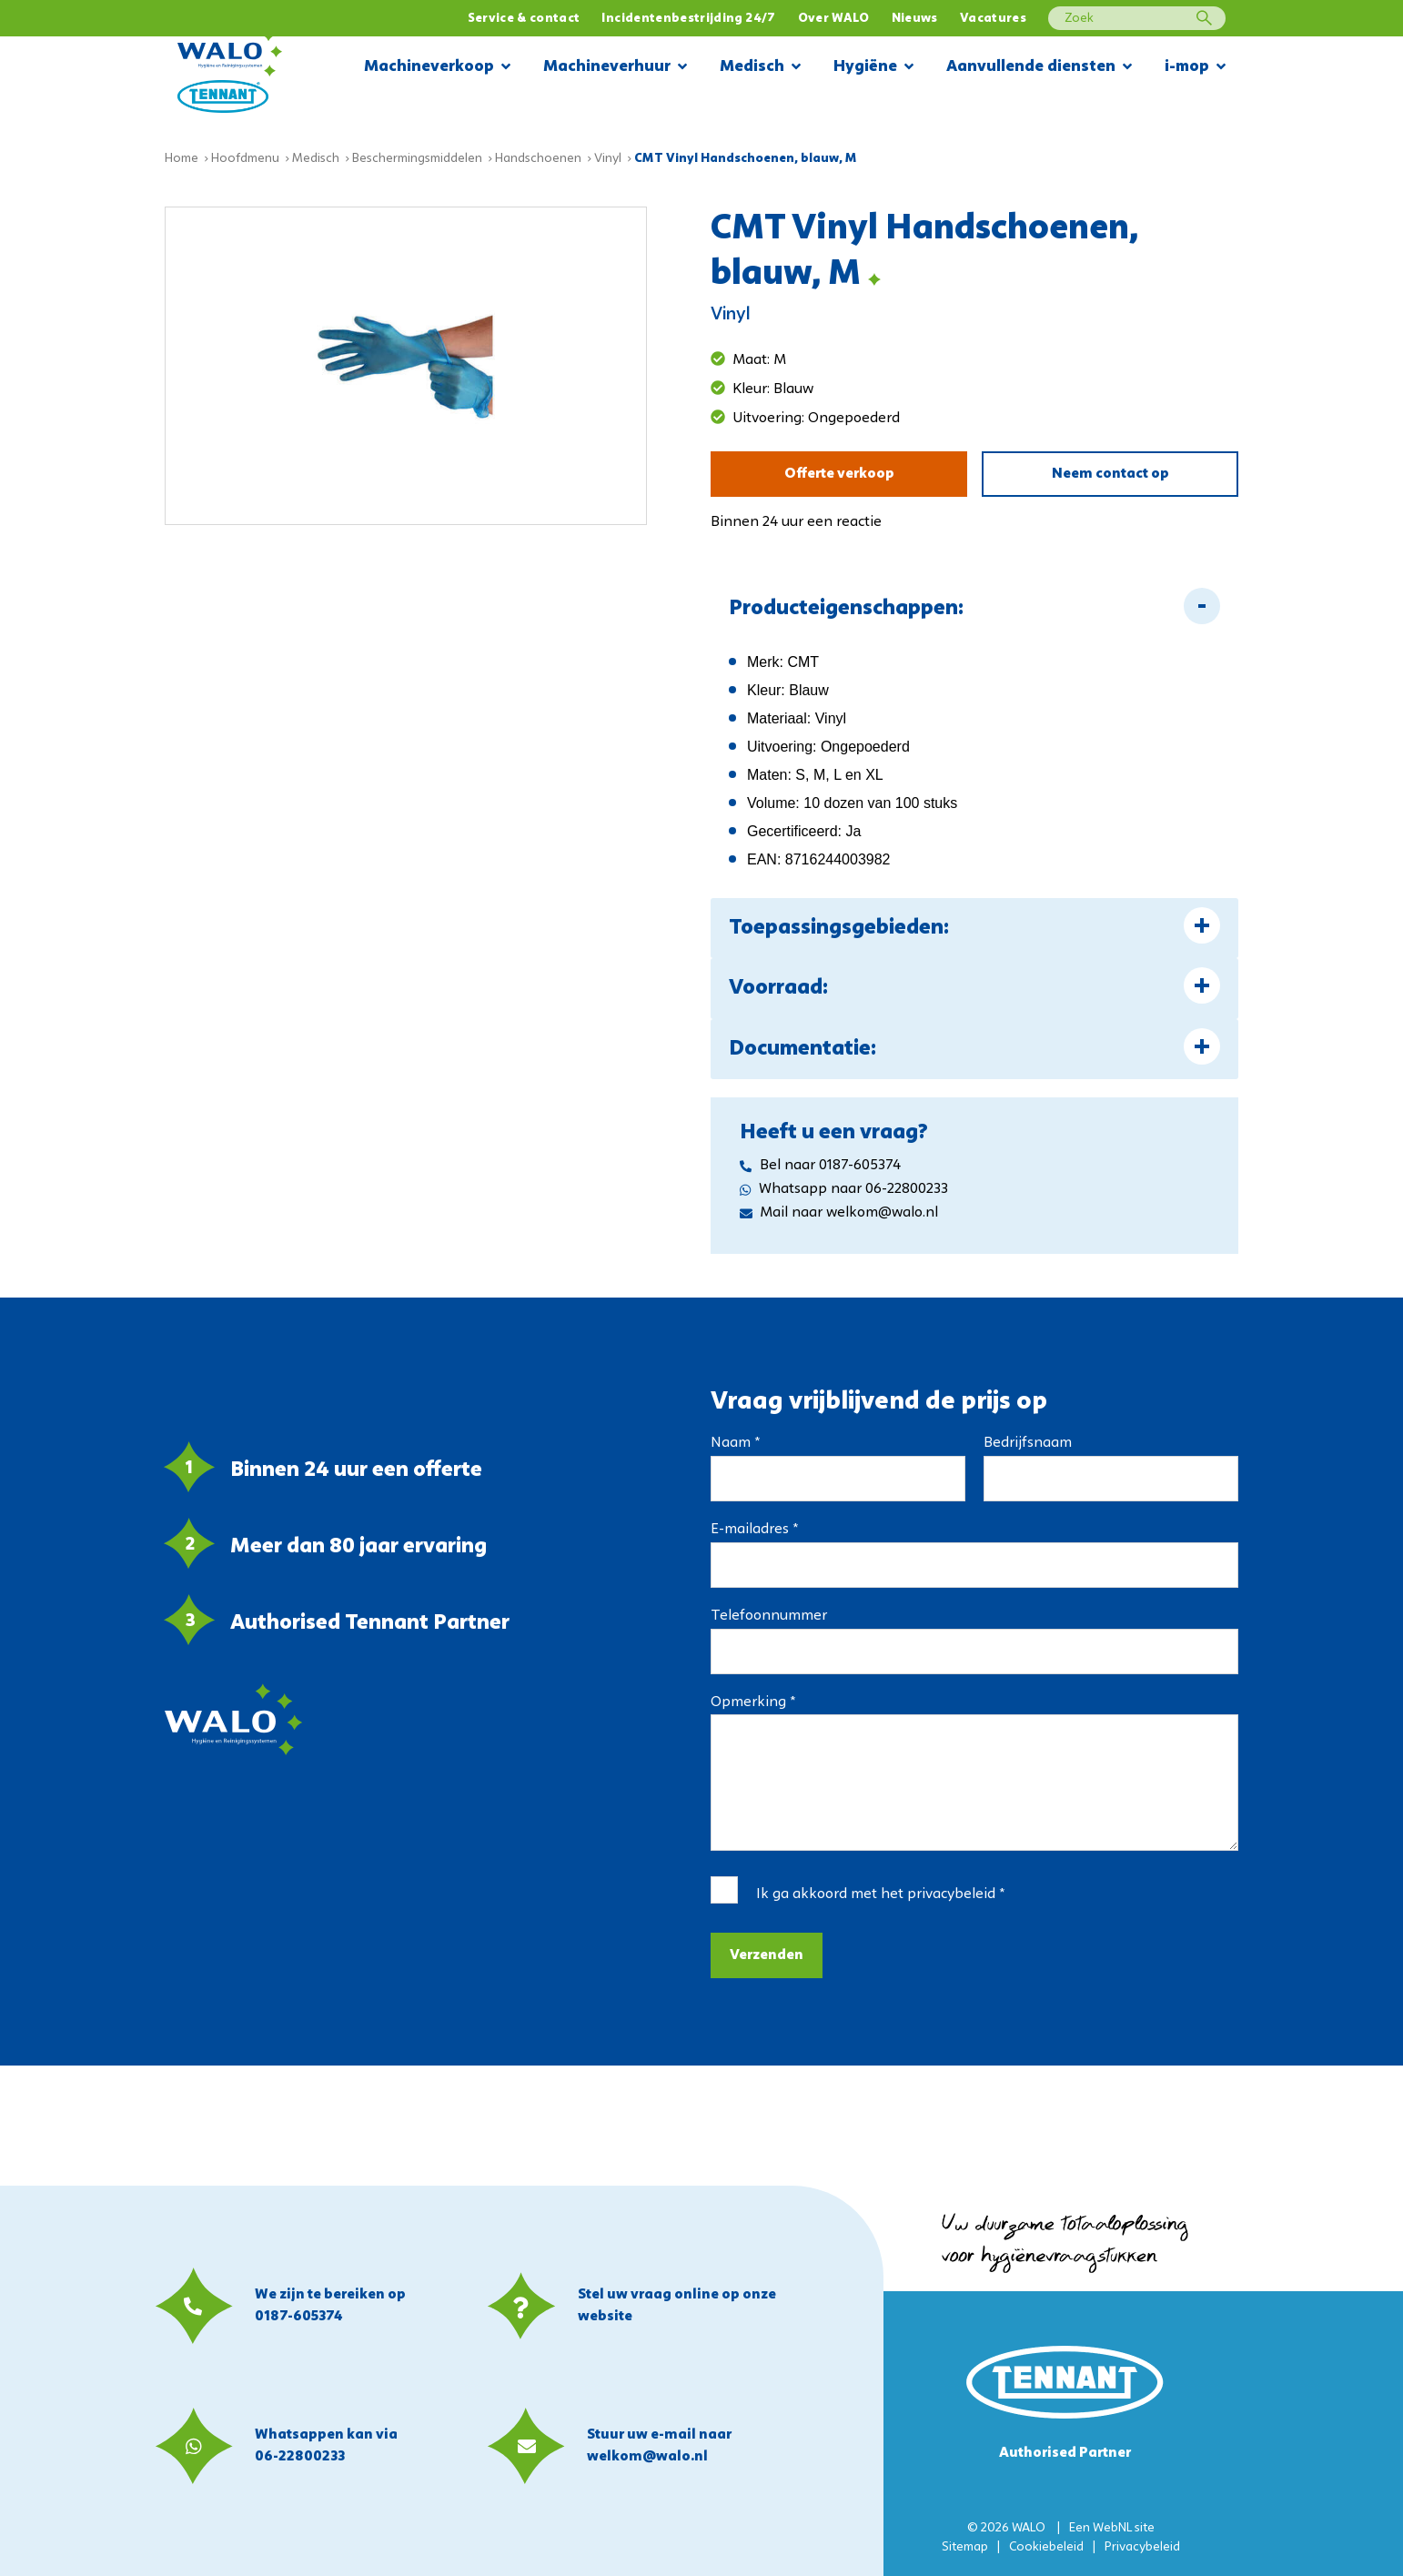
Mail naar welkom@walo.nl (839, 1213)
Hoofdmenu (245, 159)
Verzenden (766, 1955)
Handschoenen (538, 159)
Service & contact (524, 18)
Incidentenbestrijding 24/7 (688, 18)
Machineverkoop (437, 67)
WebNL (1112, 2528)
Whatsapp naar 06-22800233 (844, 1189)
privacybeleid (951, 1894)
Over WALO (834, 18)
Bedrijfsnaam (1028, 1443)
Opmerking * (753, 1702)
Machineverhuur (615, 67)
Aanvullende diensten (1039, 67)
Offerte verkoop (839, 474)
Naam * (735, 1443)
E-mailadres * (754, 1529)
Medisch (760, 67)
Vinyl (607, 159)
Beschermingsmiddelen (417, 159)
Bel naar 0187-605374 (820, 1165)
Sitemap (965, 2547)
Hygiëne (873, 67)
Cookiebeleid (1046, 2547)
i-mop (1195, 67)
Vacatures (993, 18)
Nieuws (915, 18)
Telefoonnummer (769, 1616)
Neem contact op (1110, 474)
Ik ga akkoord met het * (880, 1894)
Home (181, 159)
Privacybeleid (1142, 2547)
